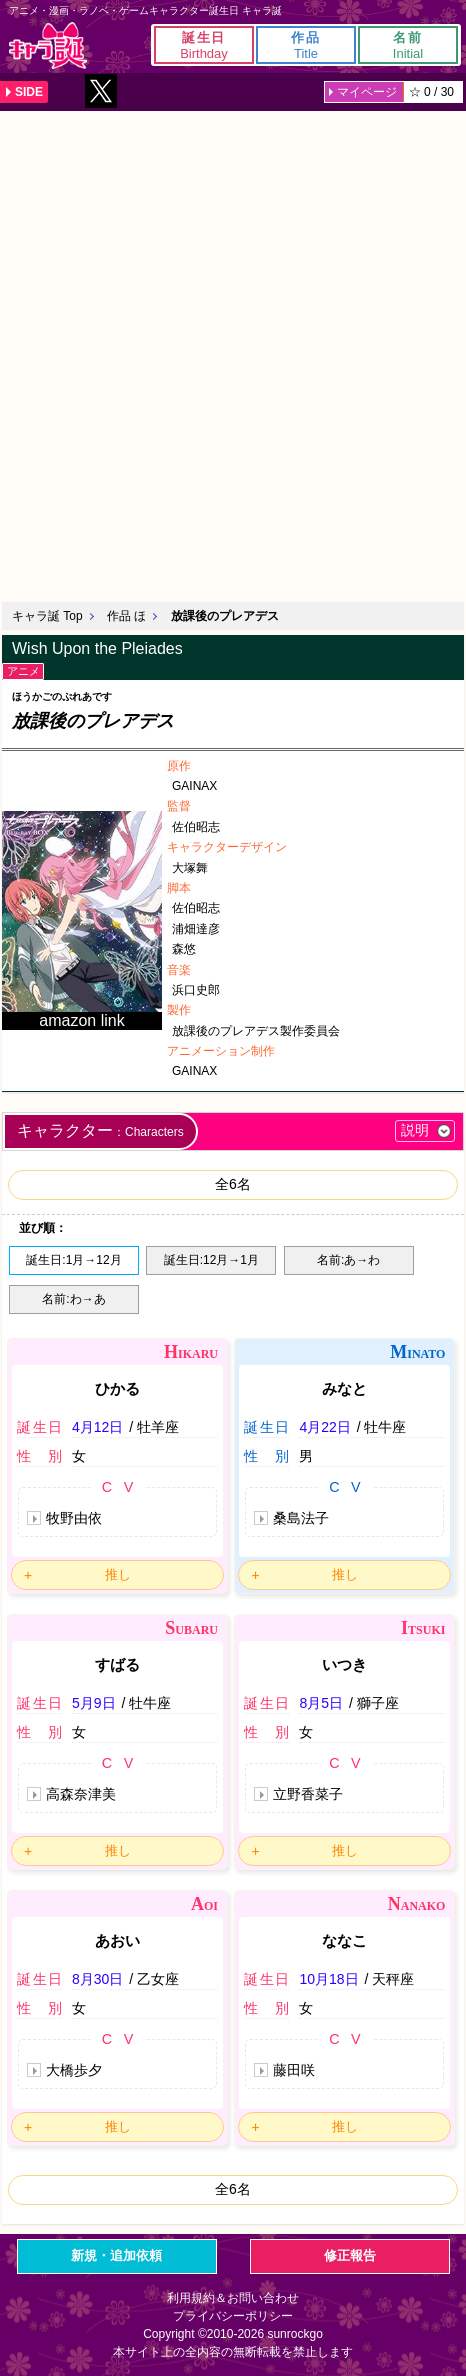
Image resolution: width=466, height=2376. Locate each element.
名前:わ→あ (73, 1299)
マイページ (367, 92)
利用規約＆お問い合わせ (233, 2298)
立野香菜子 (308, 1794)
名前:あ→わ (348, 1260)
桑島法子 (301, 1518)
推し (118, 1574)
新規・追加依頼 (116, 2255)
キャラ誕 (48, 45)
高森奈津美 (81, 1794)
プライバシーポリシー (233, 2316)
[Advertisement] (233, 354)
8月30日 (97, 1979)
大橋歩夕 (74, 2070)
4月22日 (324, 1427)
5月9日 (94, 1703)
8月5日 (321, 1703)
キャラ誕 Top (47, 616)
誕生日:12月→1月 (211, 1260)
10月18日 (328, 1979)
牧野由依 (74, 1518)
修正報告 (350, 2255)
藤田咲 (294, 2070)
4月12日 (97, 1427)
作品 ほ (126, 616)
